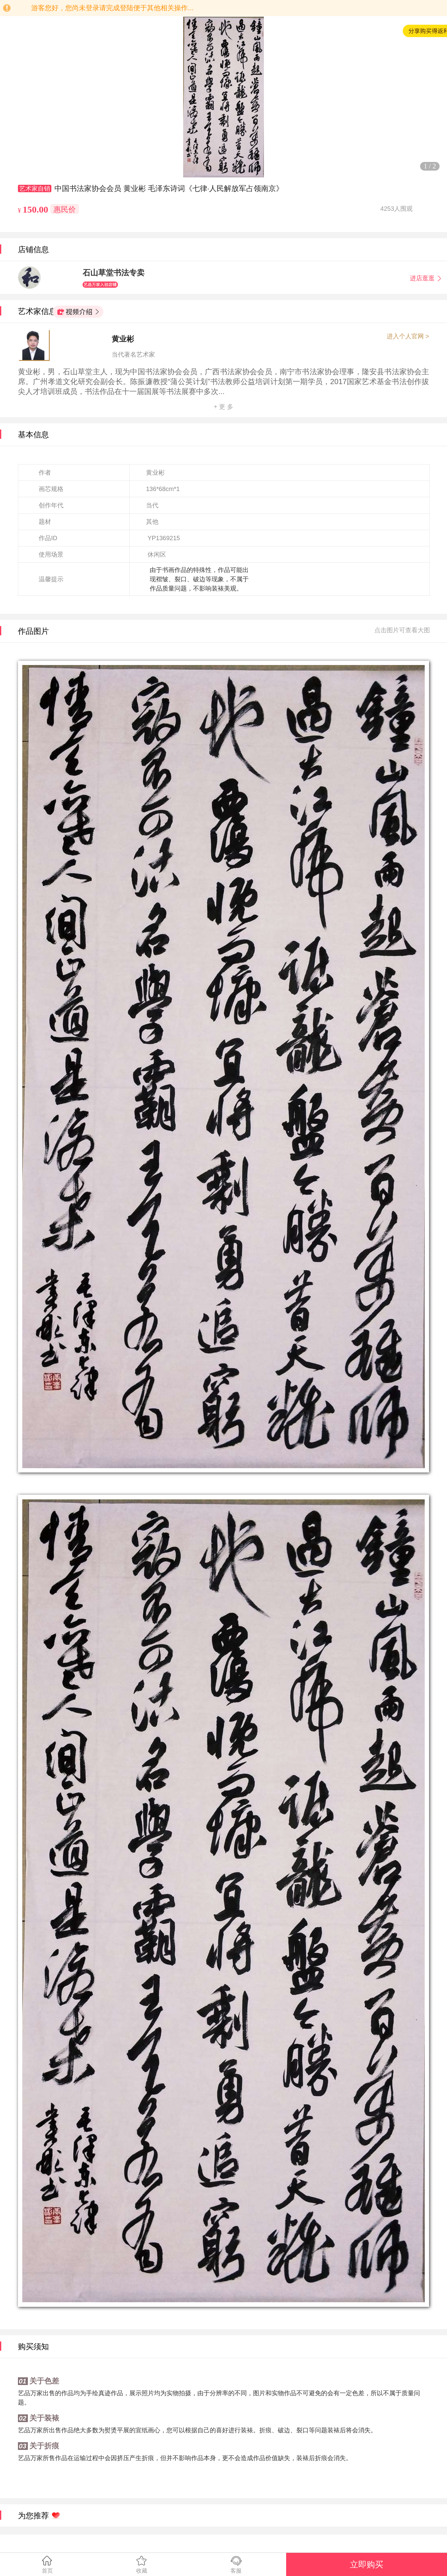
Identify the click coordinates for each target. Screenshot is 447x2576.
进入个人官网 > (408, 336)
